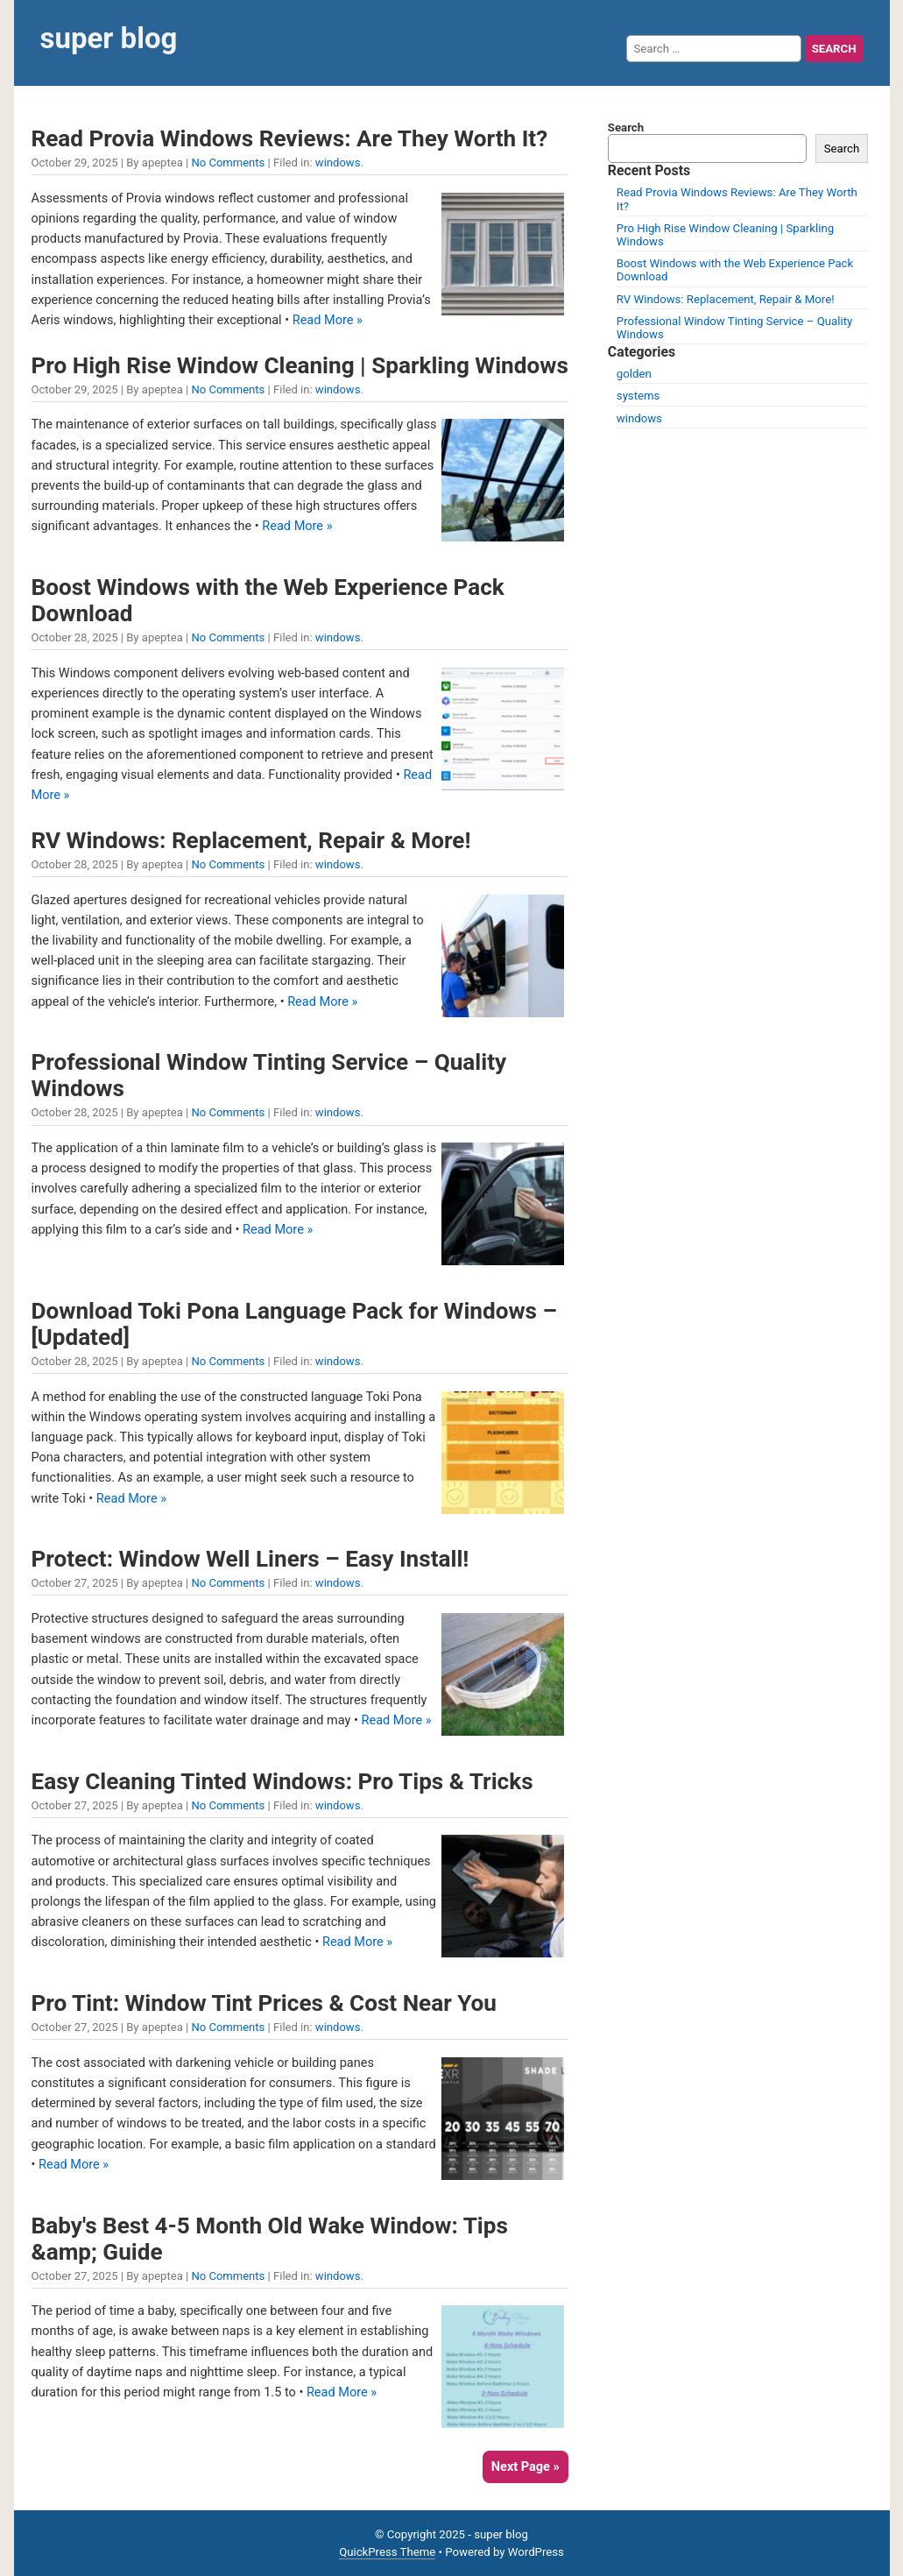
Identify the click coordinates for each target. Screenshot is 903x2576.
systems (638, 395)
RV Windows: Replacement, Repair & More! (251, 840)
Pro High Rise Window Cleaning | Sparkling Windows (300, 365)
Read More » (328, 320)
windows (338, 162)
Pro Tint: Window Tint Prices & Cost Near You (264, 2003)
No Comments (228, 162)
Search (626, 127)
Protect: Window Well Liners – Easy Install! (250, 1559)
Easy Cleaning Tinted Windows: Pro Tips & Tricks (282, 1781)
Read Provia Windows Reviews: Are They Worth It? (290, 138)
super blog (109, 38)
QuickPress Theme (387, 2551)
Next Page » (525, 2466)
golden (634, 373)
